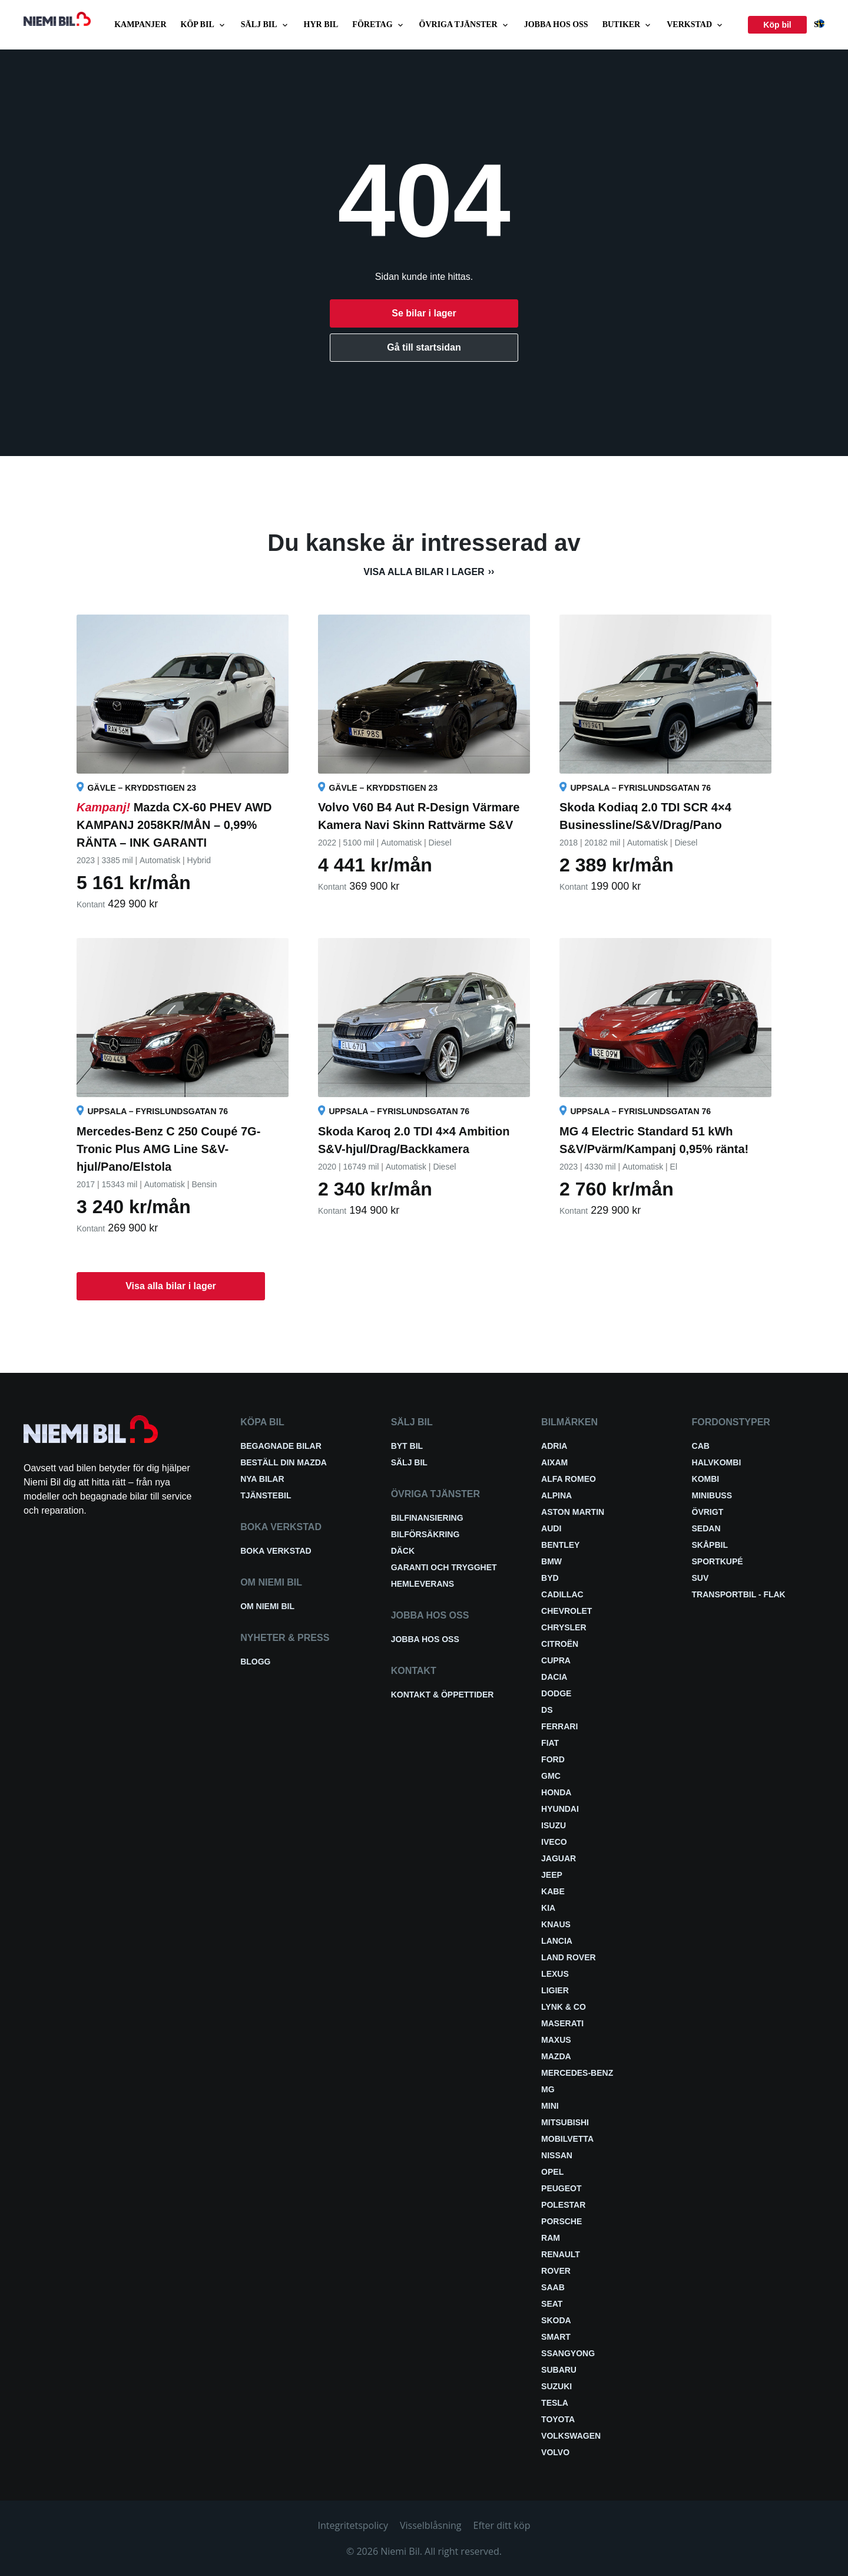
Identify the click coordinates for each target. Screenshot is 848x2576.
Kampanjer (140, 24)
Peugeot (561, 2188)
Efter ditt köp (502, 2525)
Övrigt (708, 1512)
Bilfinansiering (427, 1518)
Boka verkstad (276, 1550)
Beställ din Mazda (283, 1462)
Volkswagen (571, 2435)
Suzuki (556, 2386)
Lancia (556, 1941)
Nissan (556, 2155)
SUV (700, 1578)
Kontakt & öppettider (442, 1694)
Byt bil (407, 1446)
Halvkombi (716, 1462)
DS (546, 1710)
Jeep (551, 1875)
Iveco (554, 1842)
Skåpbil (710, 1545)
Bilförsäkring (425, 1534)
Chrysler (564, 1627)
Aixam (554, 1462)
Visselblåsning (431, 2525)
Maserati (562, 2023)
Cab (701, 1446)
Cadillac (562, 1594)
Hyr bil (321, 24)
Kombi (706, 1479)
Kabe (553, 1891)
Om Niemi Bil (267, 1606)
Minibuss (712, 1495)
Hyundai (560, 1809)
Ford (553, 1759)
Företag (378, 25)
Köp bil (204, 25)
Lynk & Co (563, 2007)
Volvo (555, 2452)
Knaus (556, 1924)
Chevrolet (566, 1611)
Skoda (556, 2320)
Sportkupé (717, 1561)
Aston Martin (572, 1512)
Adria (554, 1446)
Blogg (255, 1661)
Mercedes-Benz (577, 2073)
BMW (551, 1561)
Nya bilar (262, 1479)
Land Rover (568, 1957)
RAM (550, 2238)
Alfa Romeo (568, 1479)
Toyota (558, 2419)
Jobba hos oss (556, 24)
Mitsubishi (565, 2122)
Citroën (559, 1644)
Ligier (555, 1990)
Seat (551, 2304)
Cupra (556, 1660)
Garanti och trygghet (444, 1567)
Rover (556, 2271)
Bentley (560, 1545)
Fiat (550, 1743)
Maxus (556, 2040)
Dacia (554, 1677)
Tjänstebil (265, 1495)
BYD (550, 1578)
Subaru (559, 2369)
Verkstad (695, 25)
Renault (560, 2254)
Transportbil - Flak (739, 1594)
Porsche (561, 2221)
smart (556, 2336)
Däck (403, 1550)
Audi (551, 1528)
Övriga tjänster (464, 25)
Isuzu (553, 1825)
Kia (548, 1908)
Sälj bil (265, 25)
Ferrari (559, 1726)
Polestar (563, 2205)
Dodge (556, 1693)
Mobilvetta (567, 2139)
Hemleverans (422, 1583)
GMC (551, 1776)
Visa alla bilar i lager (423, 572)
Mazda (556, 2056)
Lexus (555, 1974)
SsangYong (568, 2353)
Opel (552, 2172)
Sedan (706, 1528)
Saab (553, 2287)
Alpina (556, 1495)
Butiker (627, 25)
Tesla (554, 2402)
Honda (556, 1792)
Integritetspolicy (353, 2525)
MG (548, 2089)
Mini (550, 2106)
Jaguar (558, 1858)
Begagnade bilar (281, 1446)
